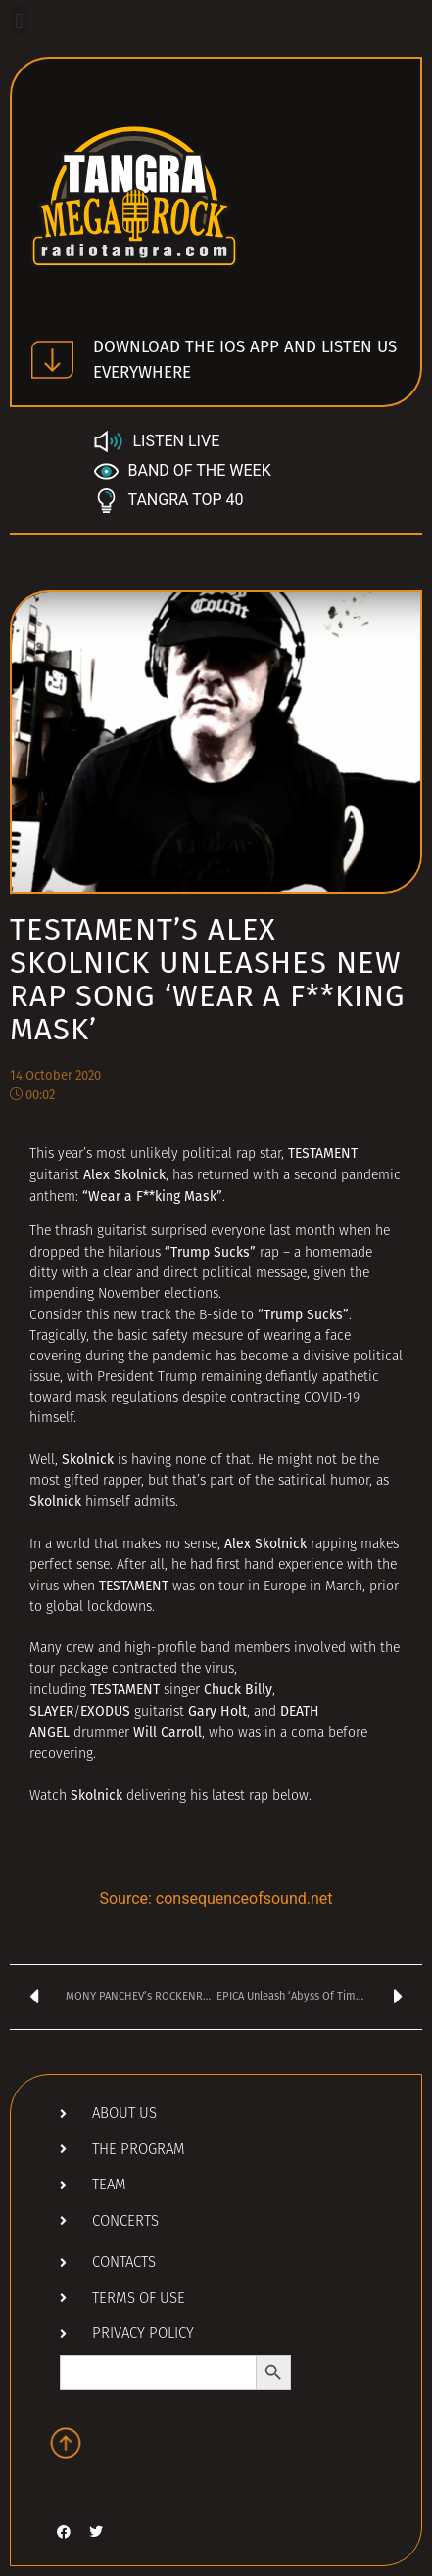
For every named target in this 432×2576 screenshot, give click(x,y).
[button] (19, 21)
